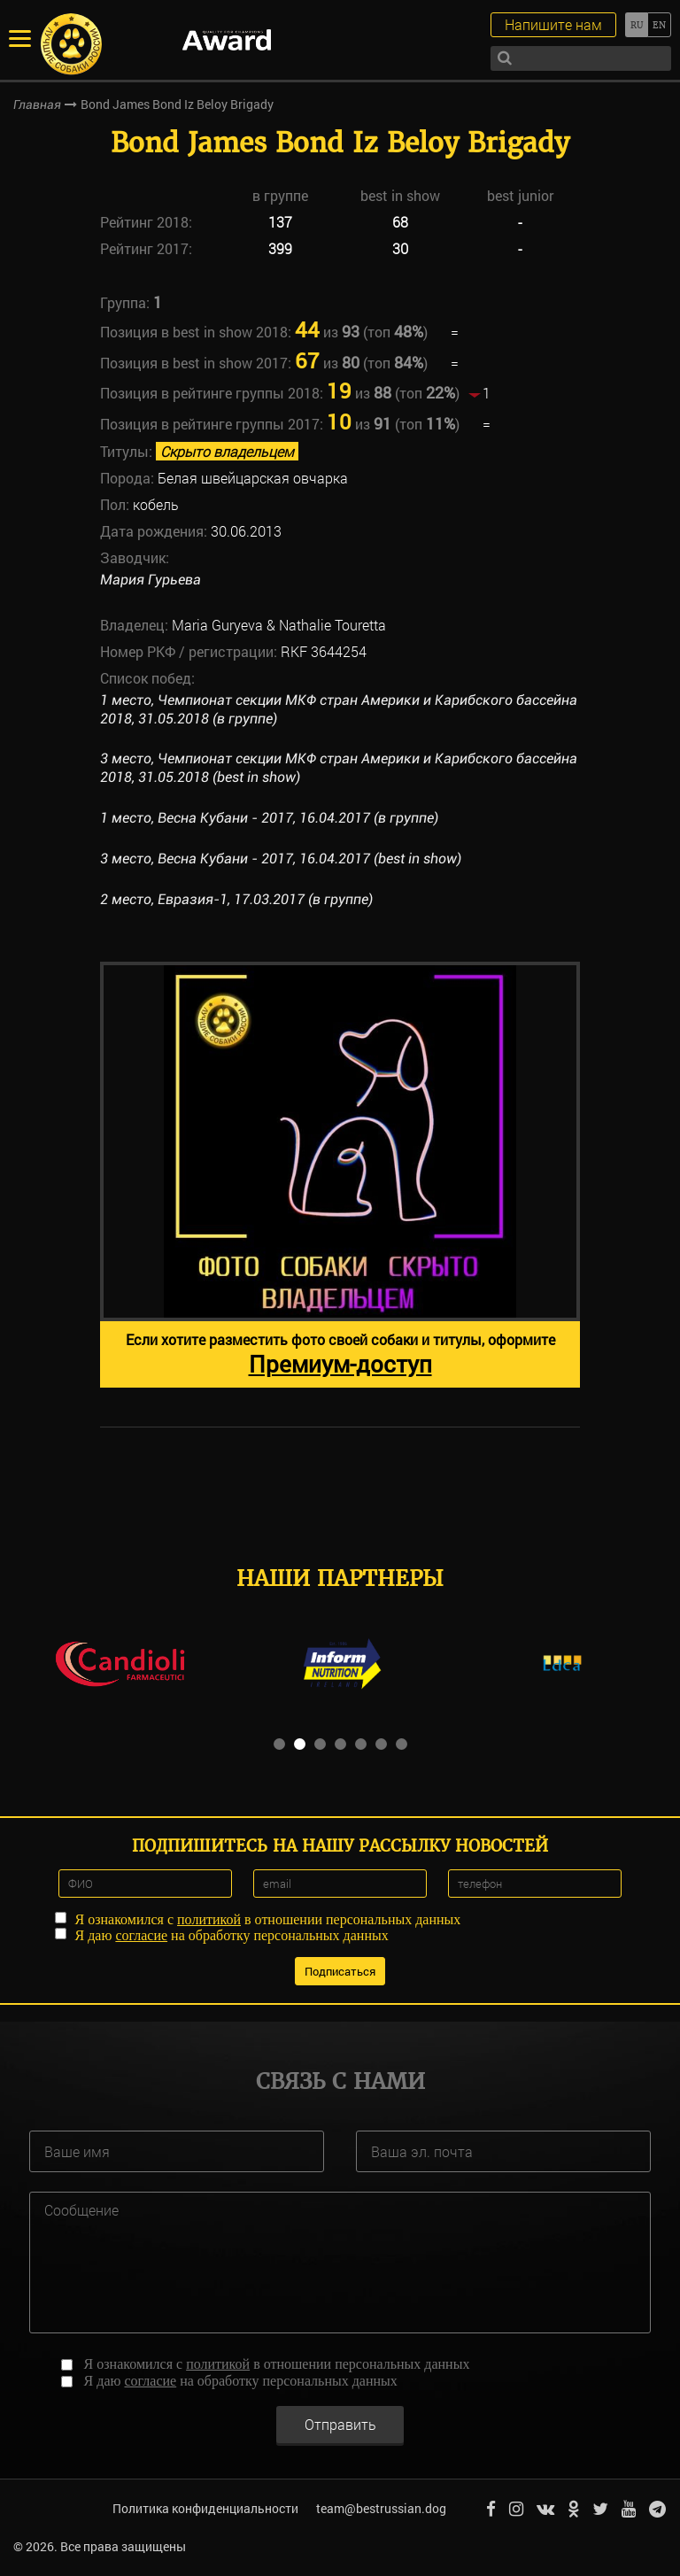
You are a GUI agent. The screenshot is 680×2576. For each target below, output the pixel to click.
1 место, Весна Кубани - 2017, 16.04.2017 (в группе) (269, 817)
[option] (340, 1175)
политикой (209, 1918)
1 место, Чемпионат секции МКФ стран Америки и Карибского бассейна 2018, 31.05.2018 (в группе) (339, 709)
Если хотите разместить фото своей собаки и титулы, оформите (340, 1354)
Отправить (340, 2423)
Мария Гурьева (150, 579)
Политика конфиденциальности (205, 2508)
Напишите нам (553, 24)
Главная (37, 104)
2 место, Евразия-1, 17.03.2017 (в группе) (236, 899)
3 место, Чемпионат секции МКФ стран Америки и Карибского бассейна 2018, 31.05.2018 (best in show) (339, 767)
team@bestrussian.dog (381, 2508)
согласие (141, 1934)
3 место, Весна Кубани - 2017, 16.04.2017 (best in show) (280, 858)
